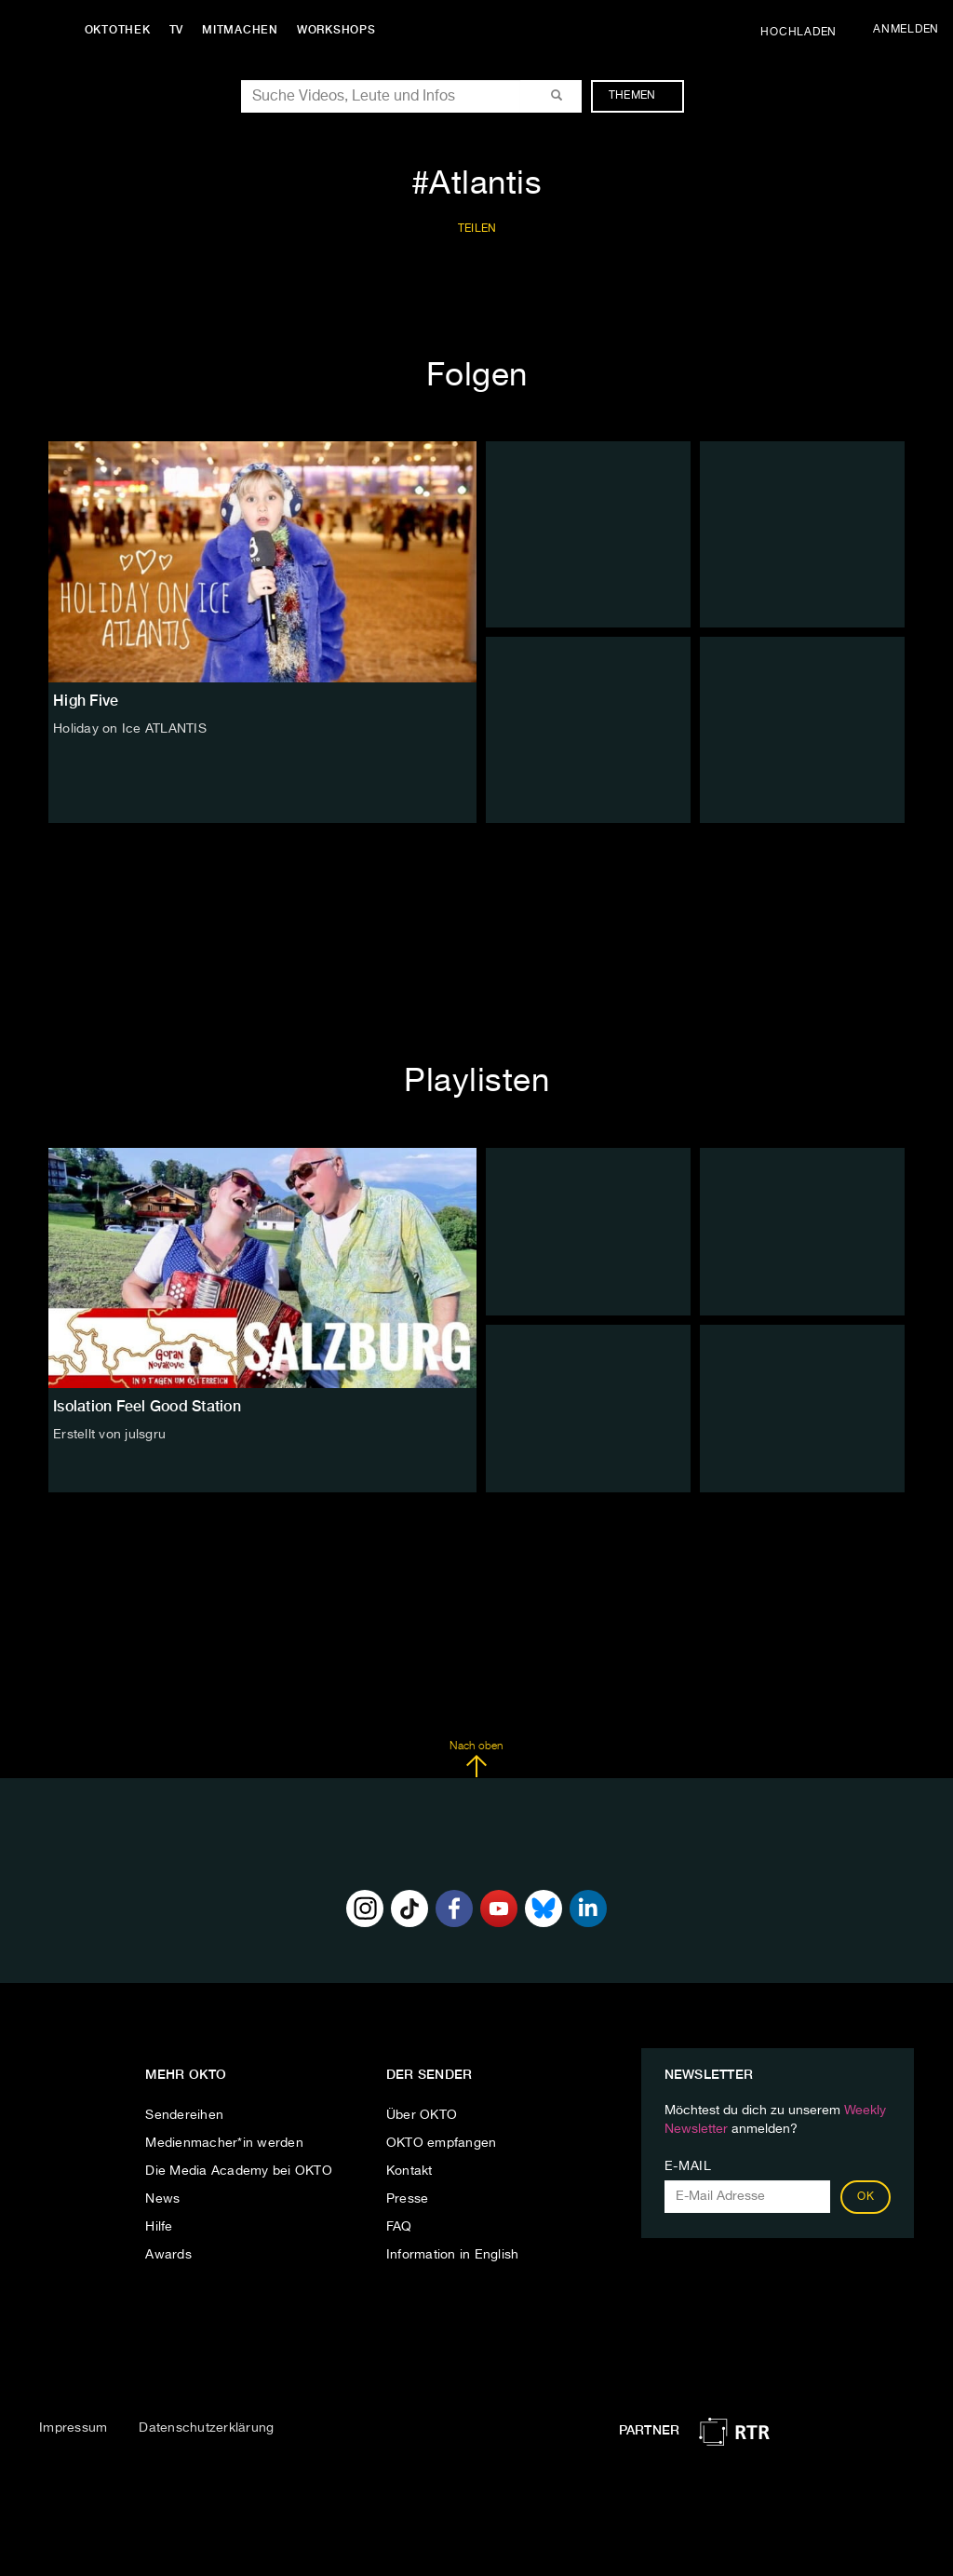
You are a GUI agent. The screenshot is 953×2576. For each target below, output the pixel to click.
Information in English (452, 2254)
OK (865, 2197)
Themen (642, 95)
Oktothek (121, 29)
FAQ (399, 2226)
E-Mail (688, 2166)
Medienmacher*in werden (224, 2143)
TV (180, 29)
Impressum (73, 2427)
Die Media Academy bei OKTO (238, 2171)
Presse (407, 2198)
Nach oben (476, 1759)
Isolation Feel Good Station (147, 1406)
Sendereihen (184, 2115)
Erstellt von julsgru (109, 1434)
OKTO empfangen (441, 2143)
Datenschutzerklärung (206, 2427)
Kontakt (409, 2171)
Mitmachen (245, 29)
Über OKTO (421, 2115)
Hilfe (158, 2226)
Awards (168, 2254)
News (162, 2198)
